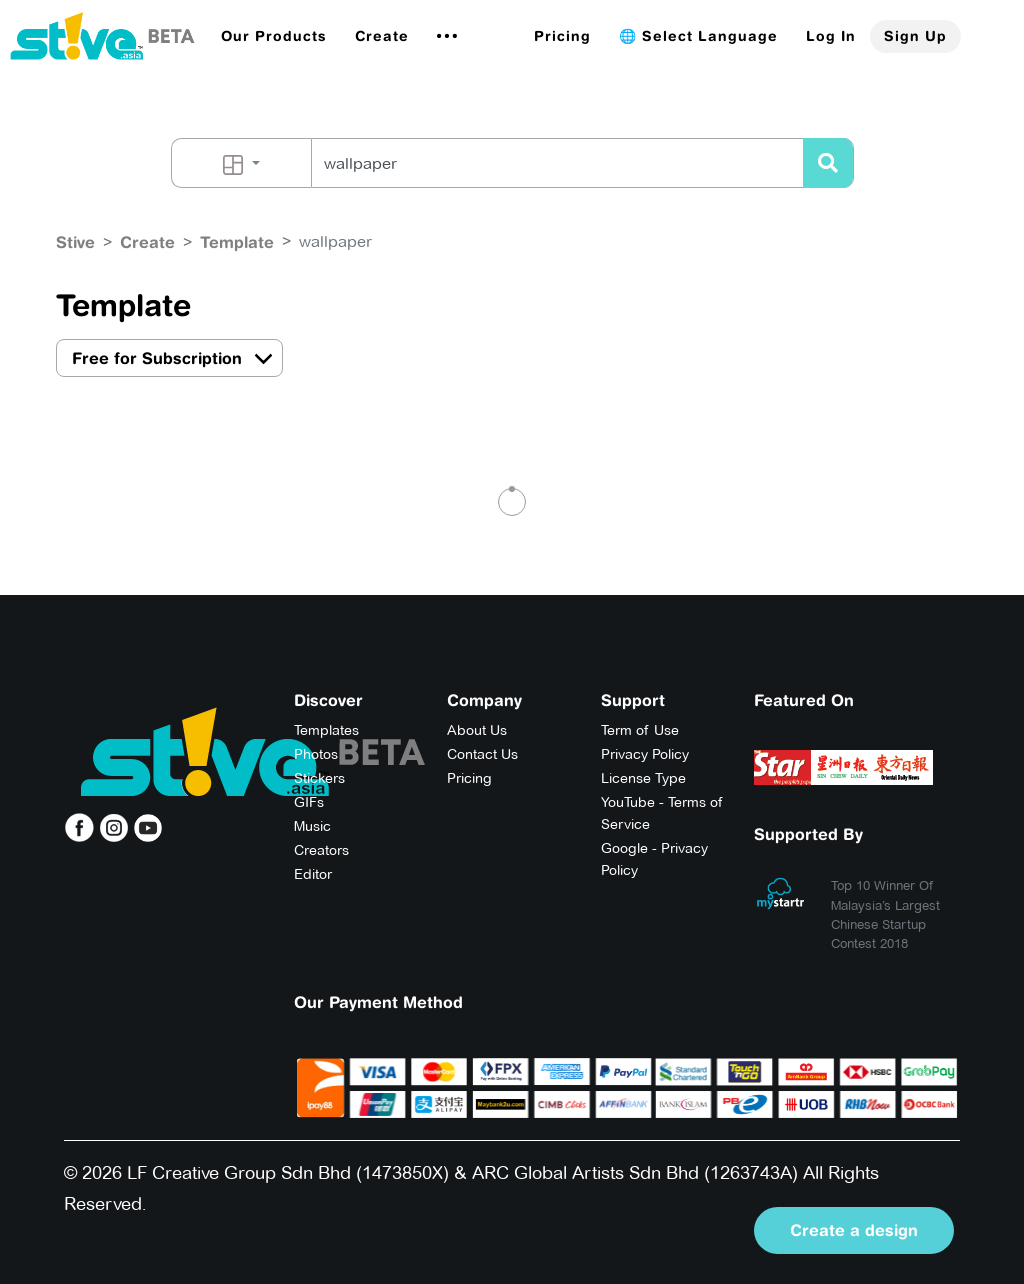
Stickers (319, 778)
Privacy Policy (645, 754)
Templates (326, 730)
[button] (274, 36)
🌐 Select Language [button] (698, 36)
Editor (313, 874)
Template (237, 242)
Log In (831, 36)
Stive (75, 242)
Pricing (562, 36)
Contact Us (482, 754)
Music (312, 826)
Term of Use (640, 730)
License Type (643, 778)
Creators (321, 850)
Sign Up (915, 36)
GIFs (309, 802)
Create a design (854, 1230)
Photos (316, 754)
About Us (477, 730)
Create (382, 36)
